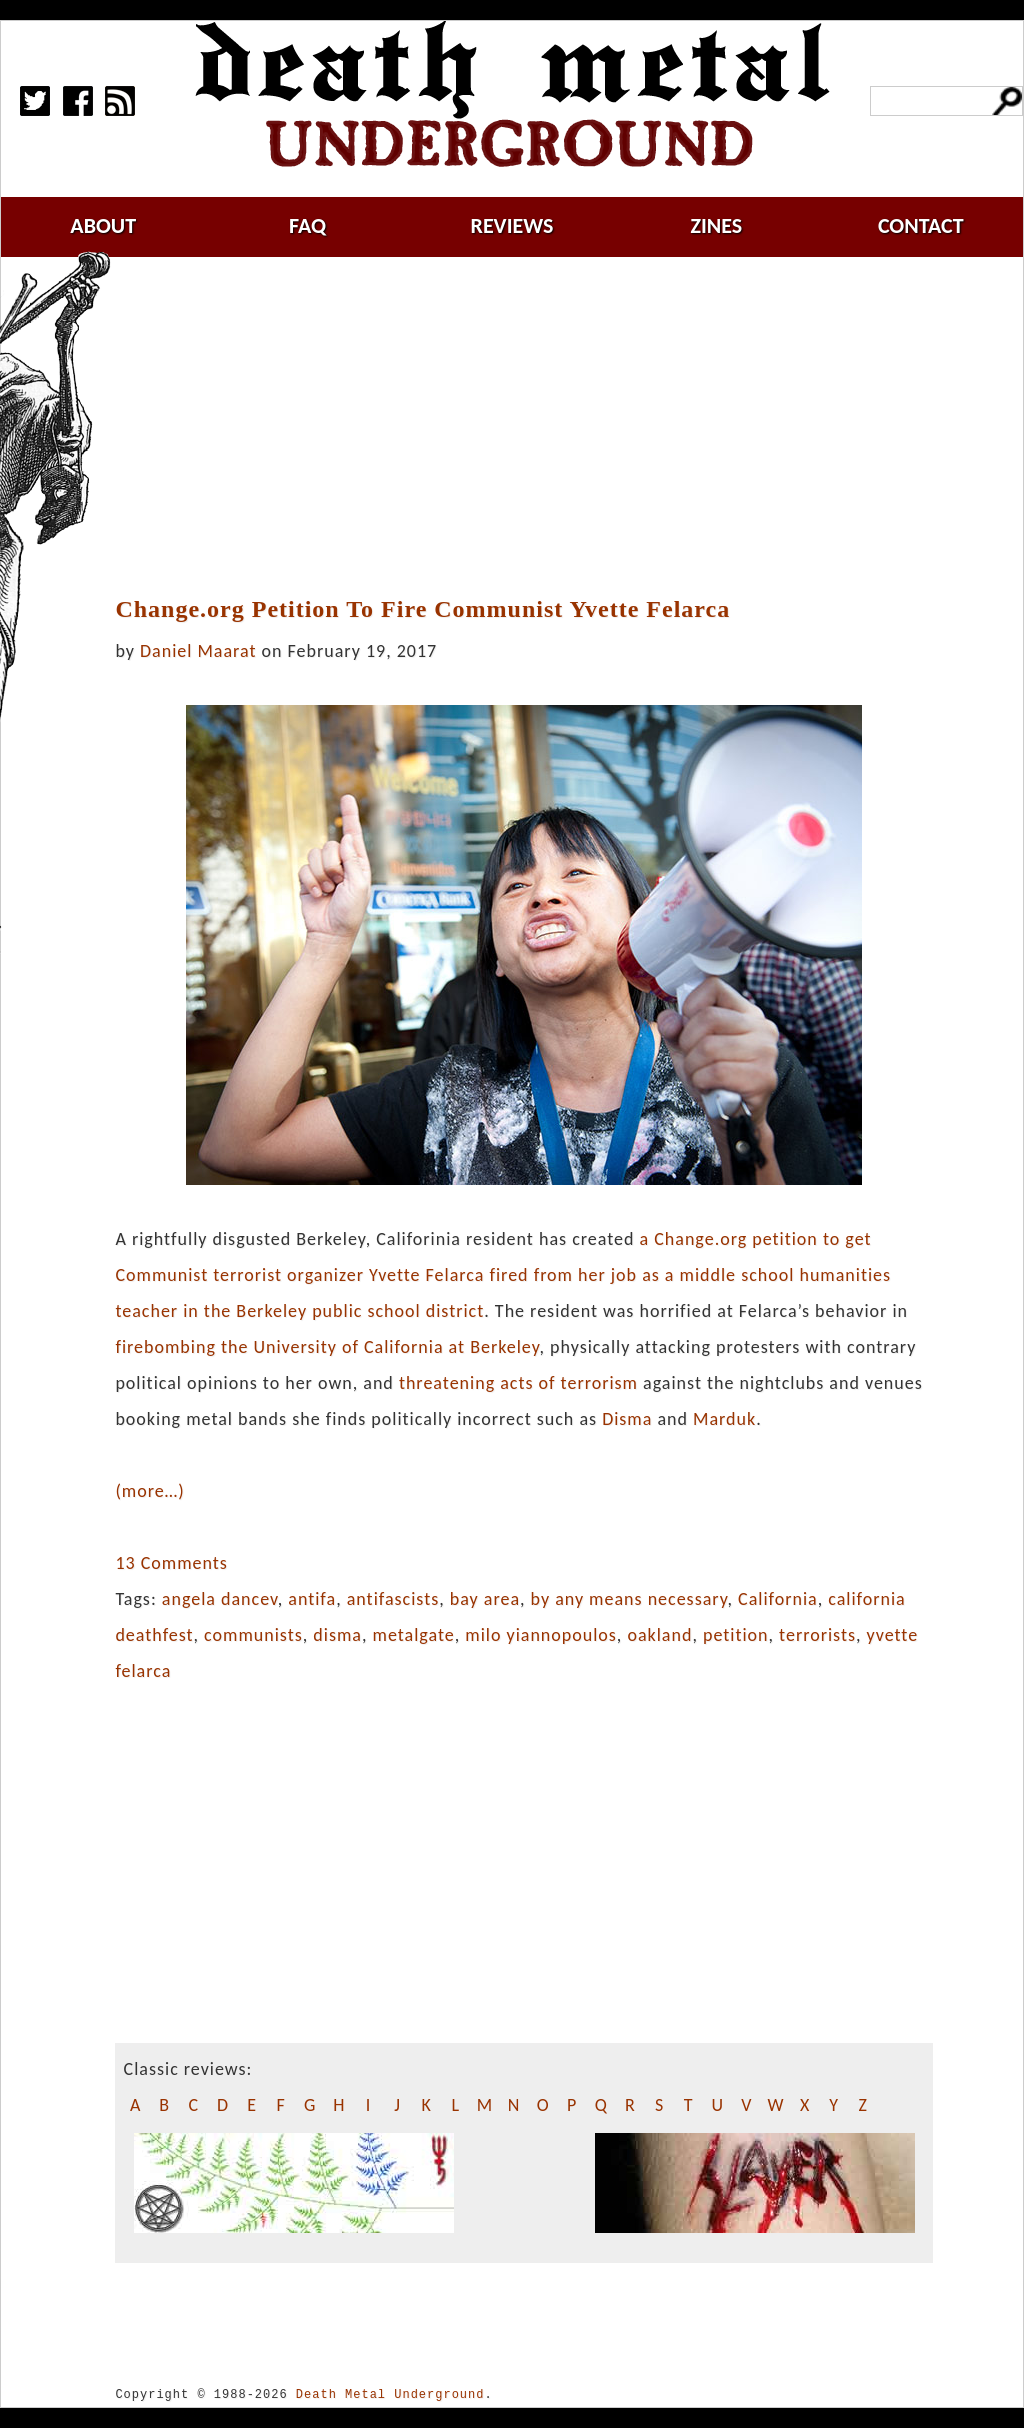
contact (921, 225)
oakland (659, 1635)
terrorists (817, 1635)
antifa (312, 1599)
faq (307, 225)
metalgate (414, 1635)
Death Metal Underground (390, 2394)
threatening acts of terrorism (518, 1383)
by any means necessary (629, 1599)
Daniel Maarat (198, 651)
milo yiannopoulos (541, 1635)
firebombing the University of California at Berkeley (327, 1347)
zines (716, 225)
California (778, 1599)
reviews (512, 225)
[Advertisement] (536, 427)
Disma (627, 1419)
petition (736, 1635)
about (103, 225)
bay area (485, 1599)
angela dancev (220, 1599)
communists (253, 1635)
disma (337, 1635)
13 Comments (171, 1563)
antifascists (393, 1599)
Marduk (724, 1419)
